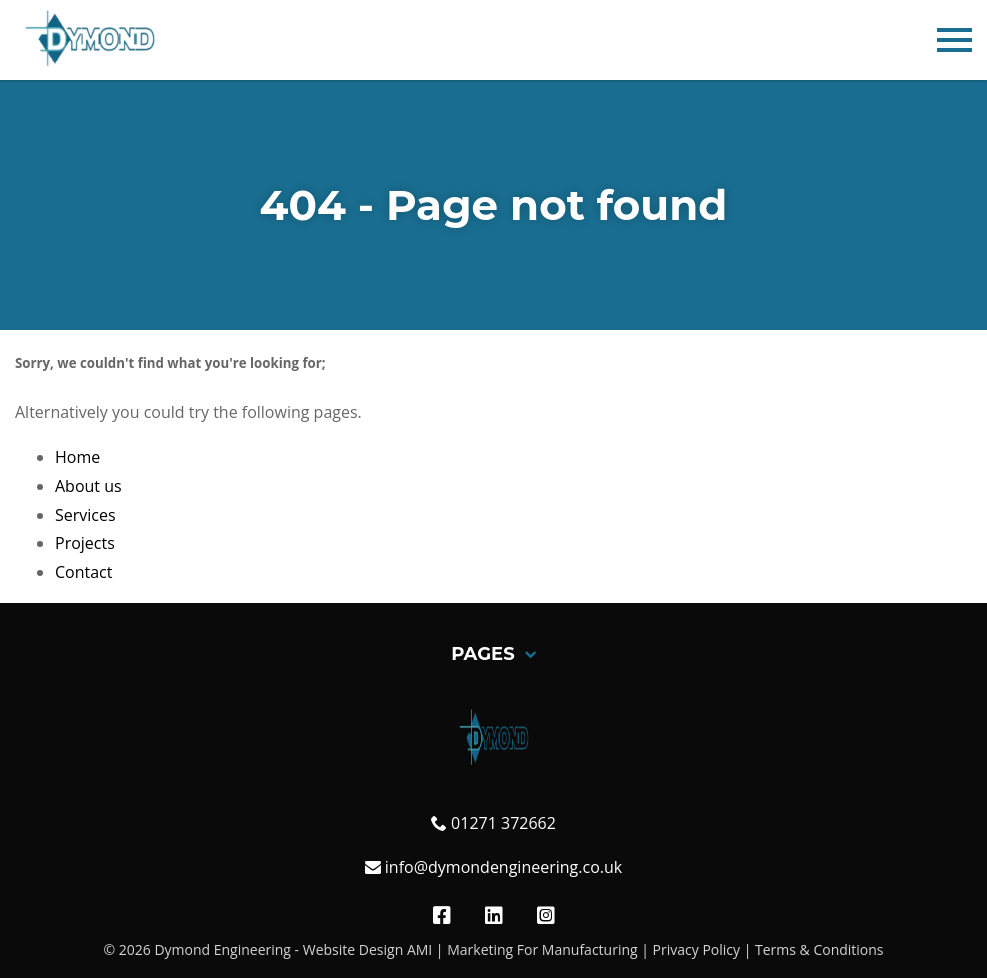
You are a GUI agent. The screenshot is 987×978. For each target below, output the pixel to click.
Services (85, 515)
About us (88, 486)
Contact (83, 572)
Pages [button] (493, 654)
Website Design (353, 949)
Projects (85, 543)
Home (77, 457)
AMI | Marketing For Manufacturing (522, 949)
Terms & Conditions (819, 949)
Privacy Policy (696, 949)
